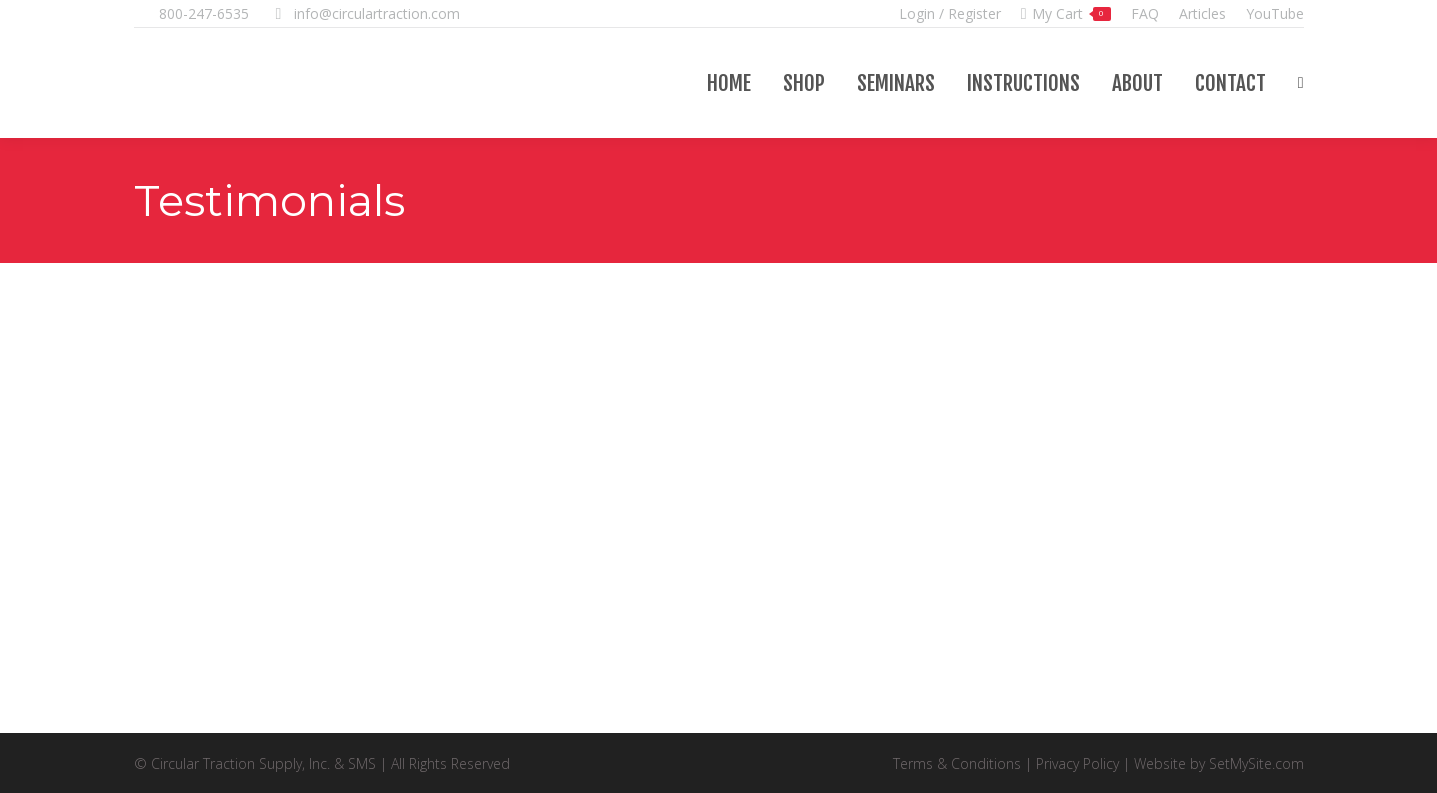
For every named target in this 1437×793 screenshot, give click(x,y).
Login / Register (950, 13)
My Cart (1066, 14)
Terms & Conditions (957, 763)
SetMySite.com (1256, 763)
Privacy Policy (1077, 763)
